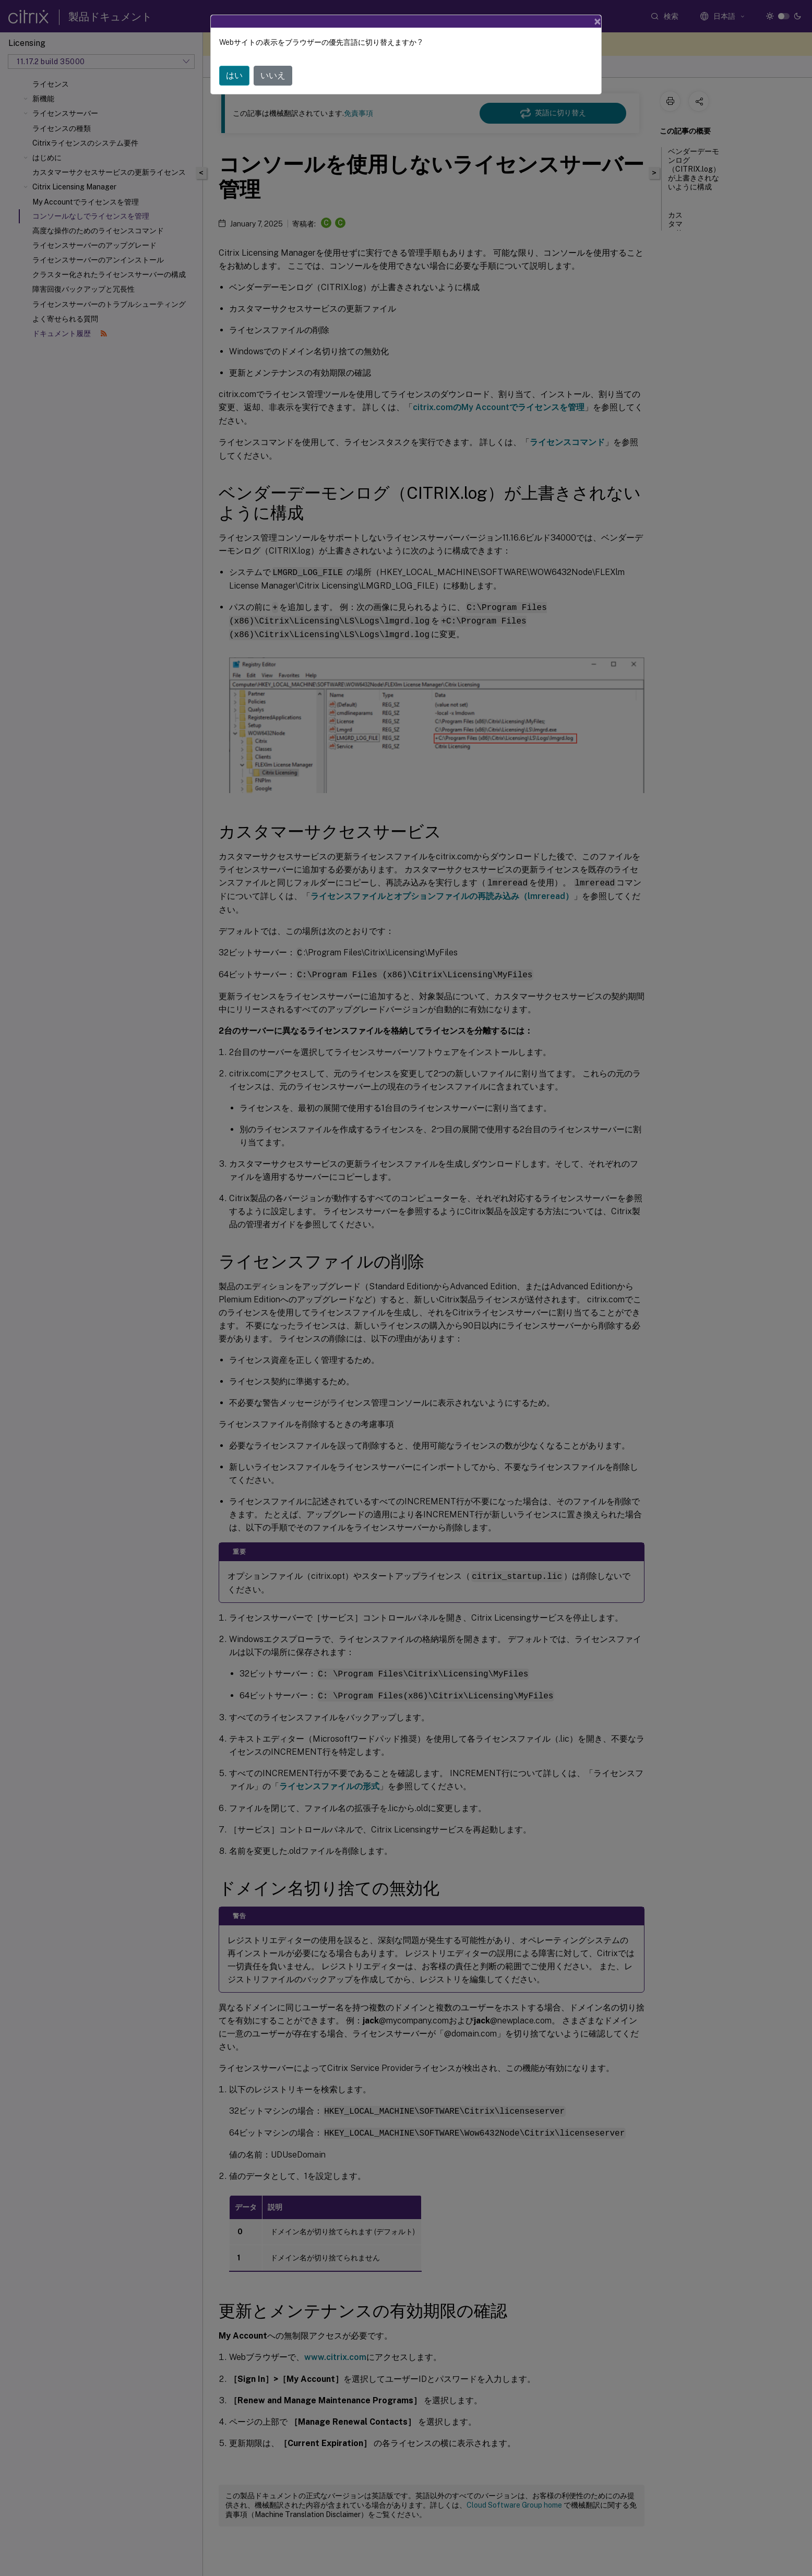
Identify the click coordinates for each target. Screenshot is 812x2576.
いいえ (272, 75)
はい (234, 75)
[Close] (598, 21)
